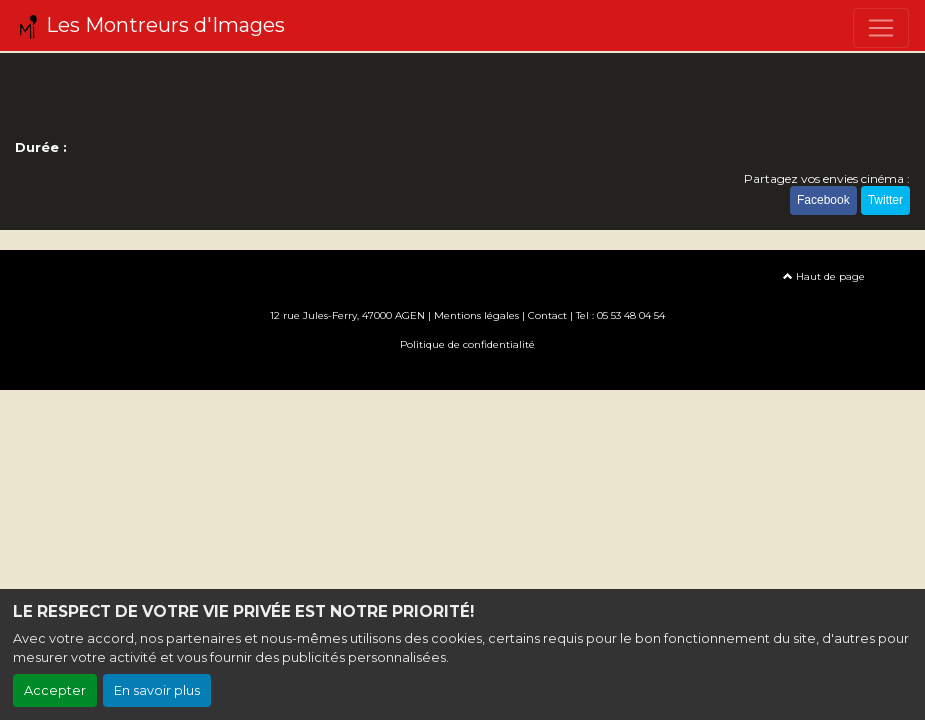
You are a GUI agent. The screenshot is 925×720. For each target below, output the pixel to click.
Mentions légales (476, 315)
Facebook (823, 200)
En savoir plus (157, 690)
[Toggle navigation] (881, 28)
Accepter (55, 690)
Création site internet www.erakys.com (463, 373)
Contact (547, 315)
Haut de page (824, 276)
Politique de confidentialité (467, 344)
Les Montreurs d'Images (150, 26)
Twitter (885, 200)
